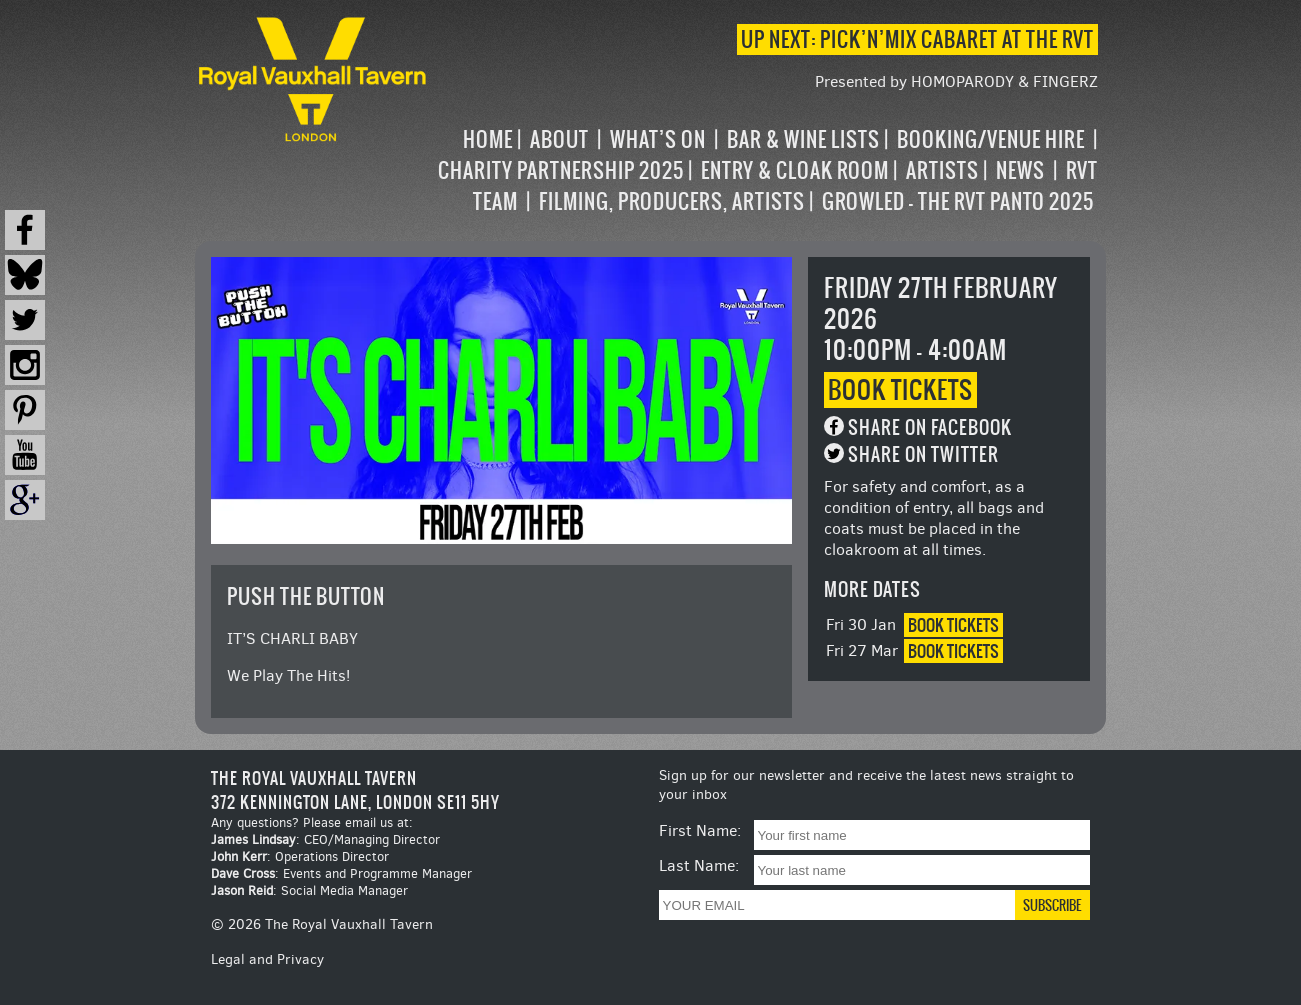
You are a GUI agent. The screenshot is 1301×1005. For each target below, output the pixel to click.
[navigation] (764, 170)
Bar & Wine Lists (803, 139)
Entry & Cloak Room (795, 170)
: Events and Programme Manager (341, 873)
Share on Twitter (923, 454)
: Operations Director (300, 856)
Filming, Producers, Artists (672, 201)
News (1020, 170)
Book (900, 390)
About (559, 139)
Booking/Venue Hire (991, 139)
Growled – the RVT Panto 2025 (958, 201)
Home (488, 139)
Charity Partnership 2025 (561, 170)
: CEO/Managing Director (325, 839)
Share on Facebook (930, 427)
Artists (942, 170)
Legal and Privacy (267, 959)
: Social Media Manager (309, 890)
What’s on (658, 139)
